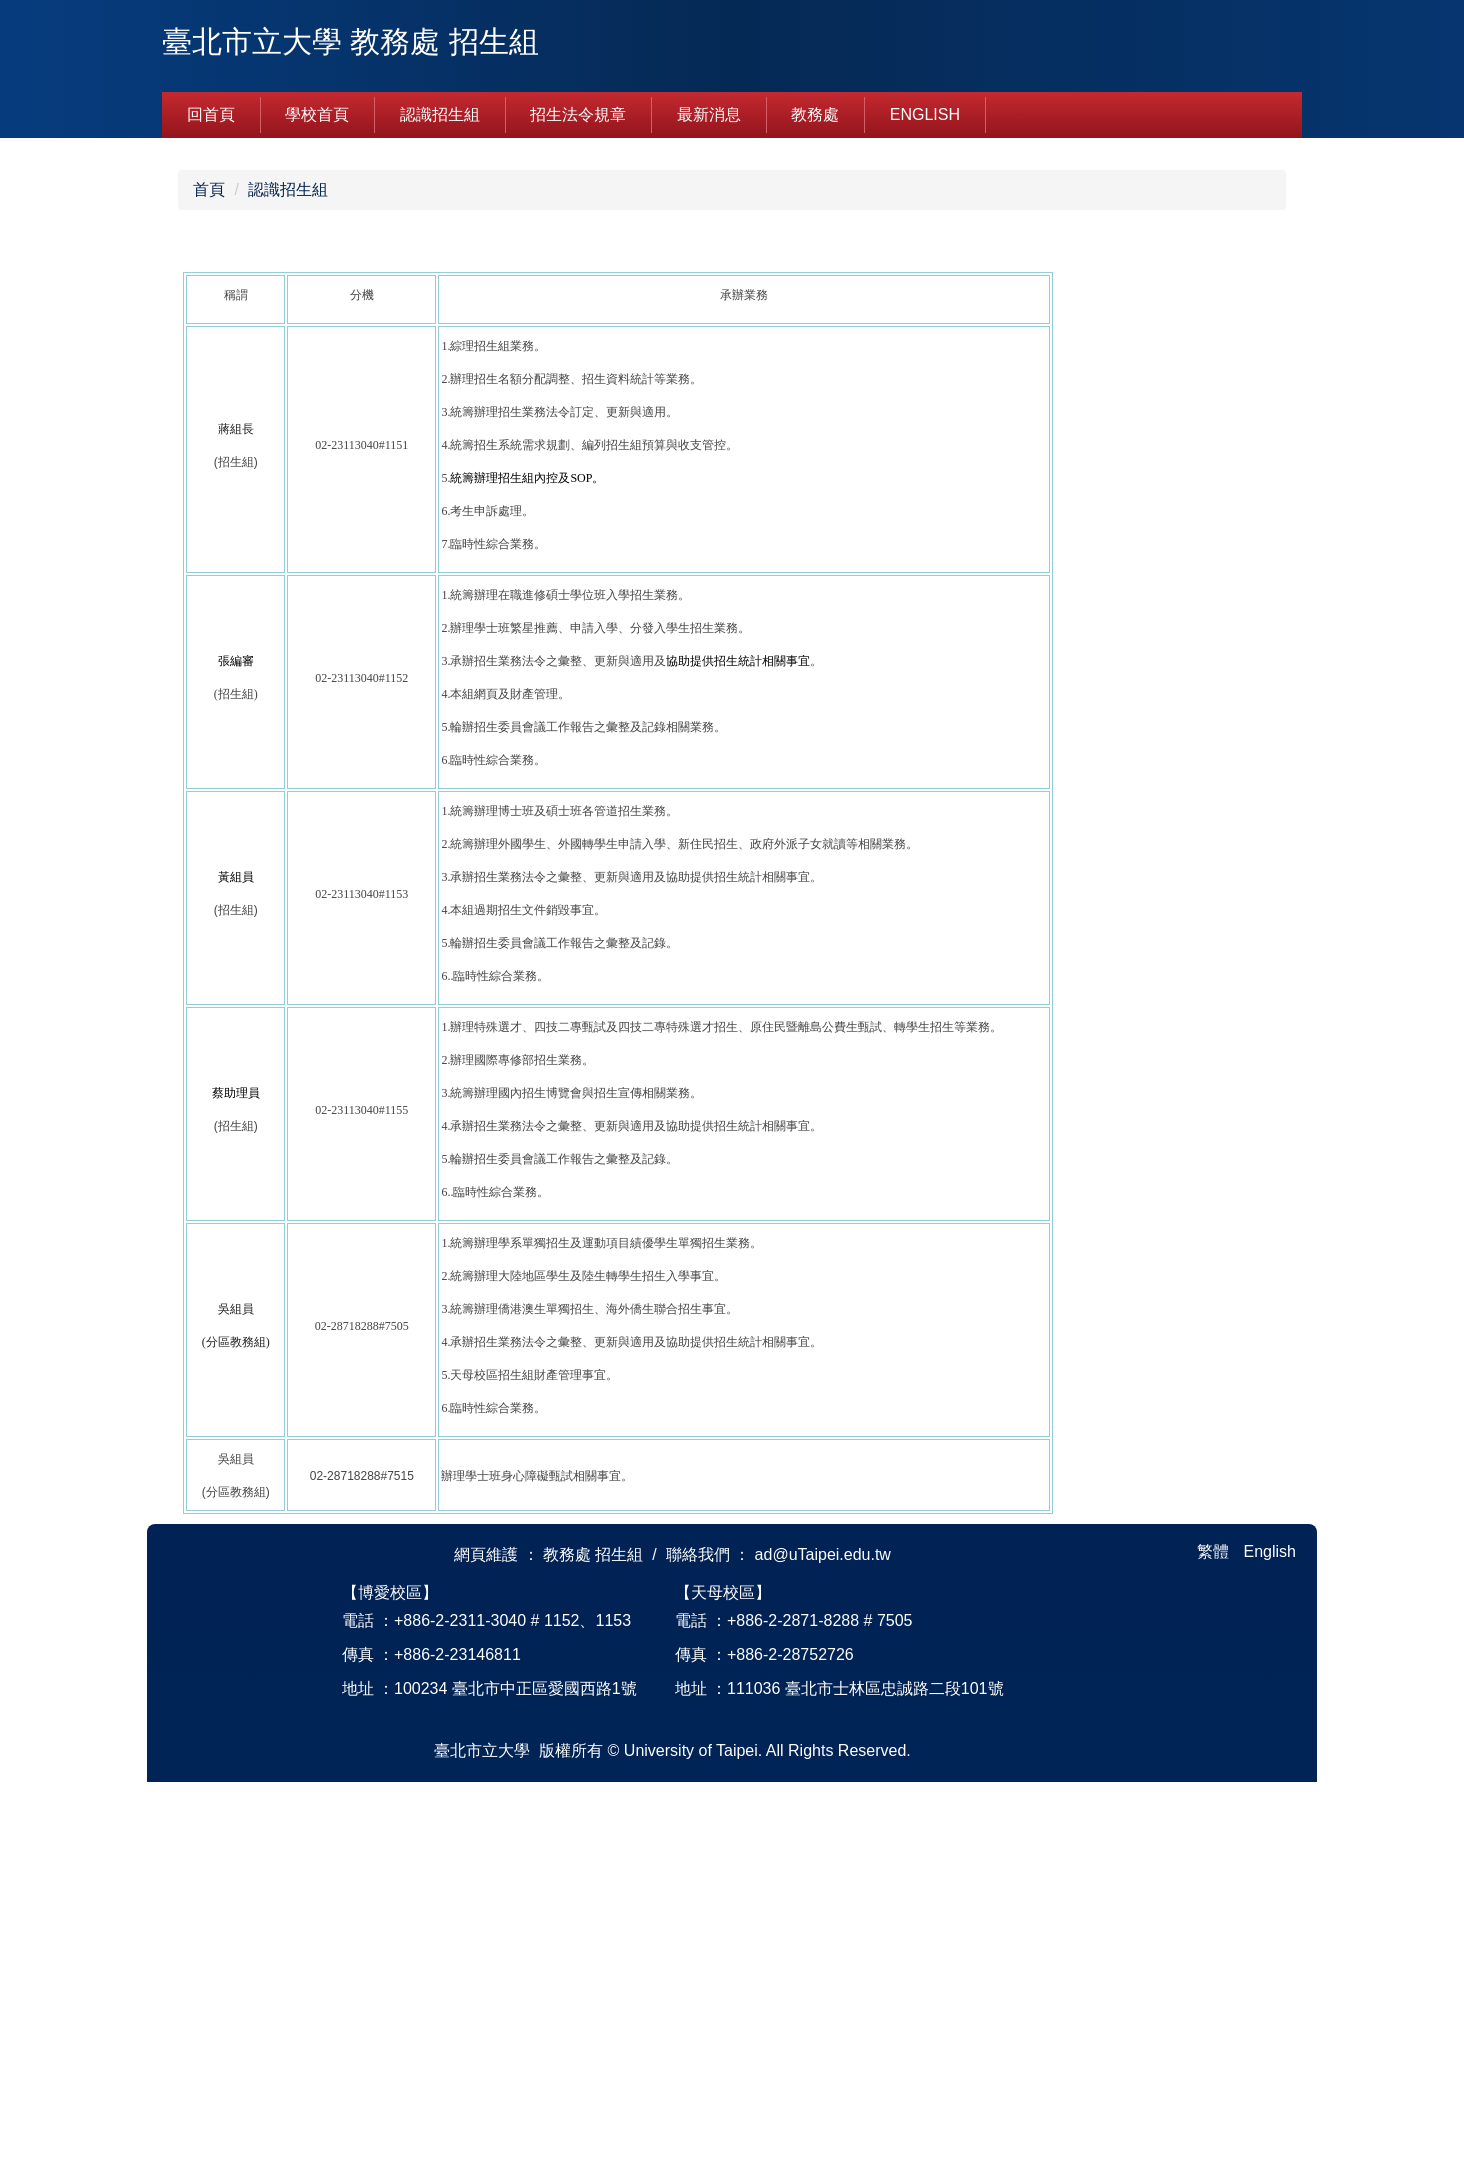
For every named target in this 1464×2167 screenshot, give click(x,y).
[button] (187, 339)
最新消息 (709, 114)
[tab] (700, 513)
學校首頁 (317, 114)
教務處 (815, 114)
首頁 (209, 574)
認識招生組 (440, 114)
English (925, 114)
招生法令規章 (578, 114)
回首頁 (211, 114)
